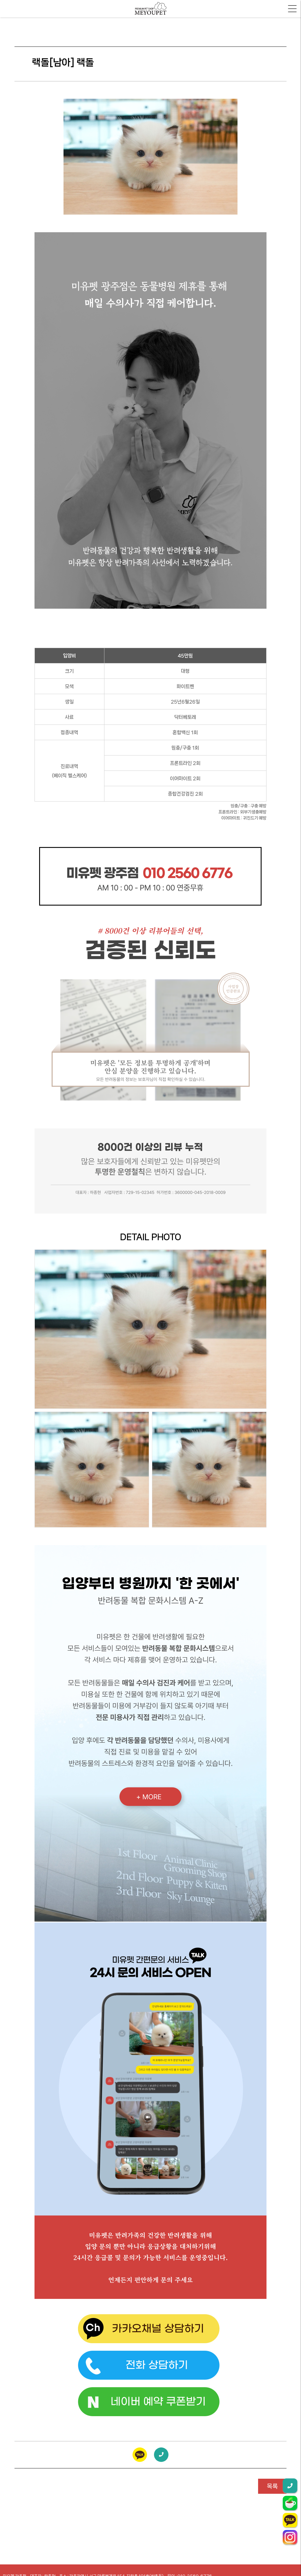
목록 (272, 2486)
